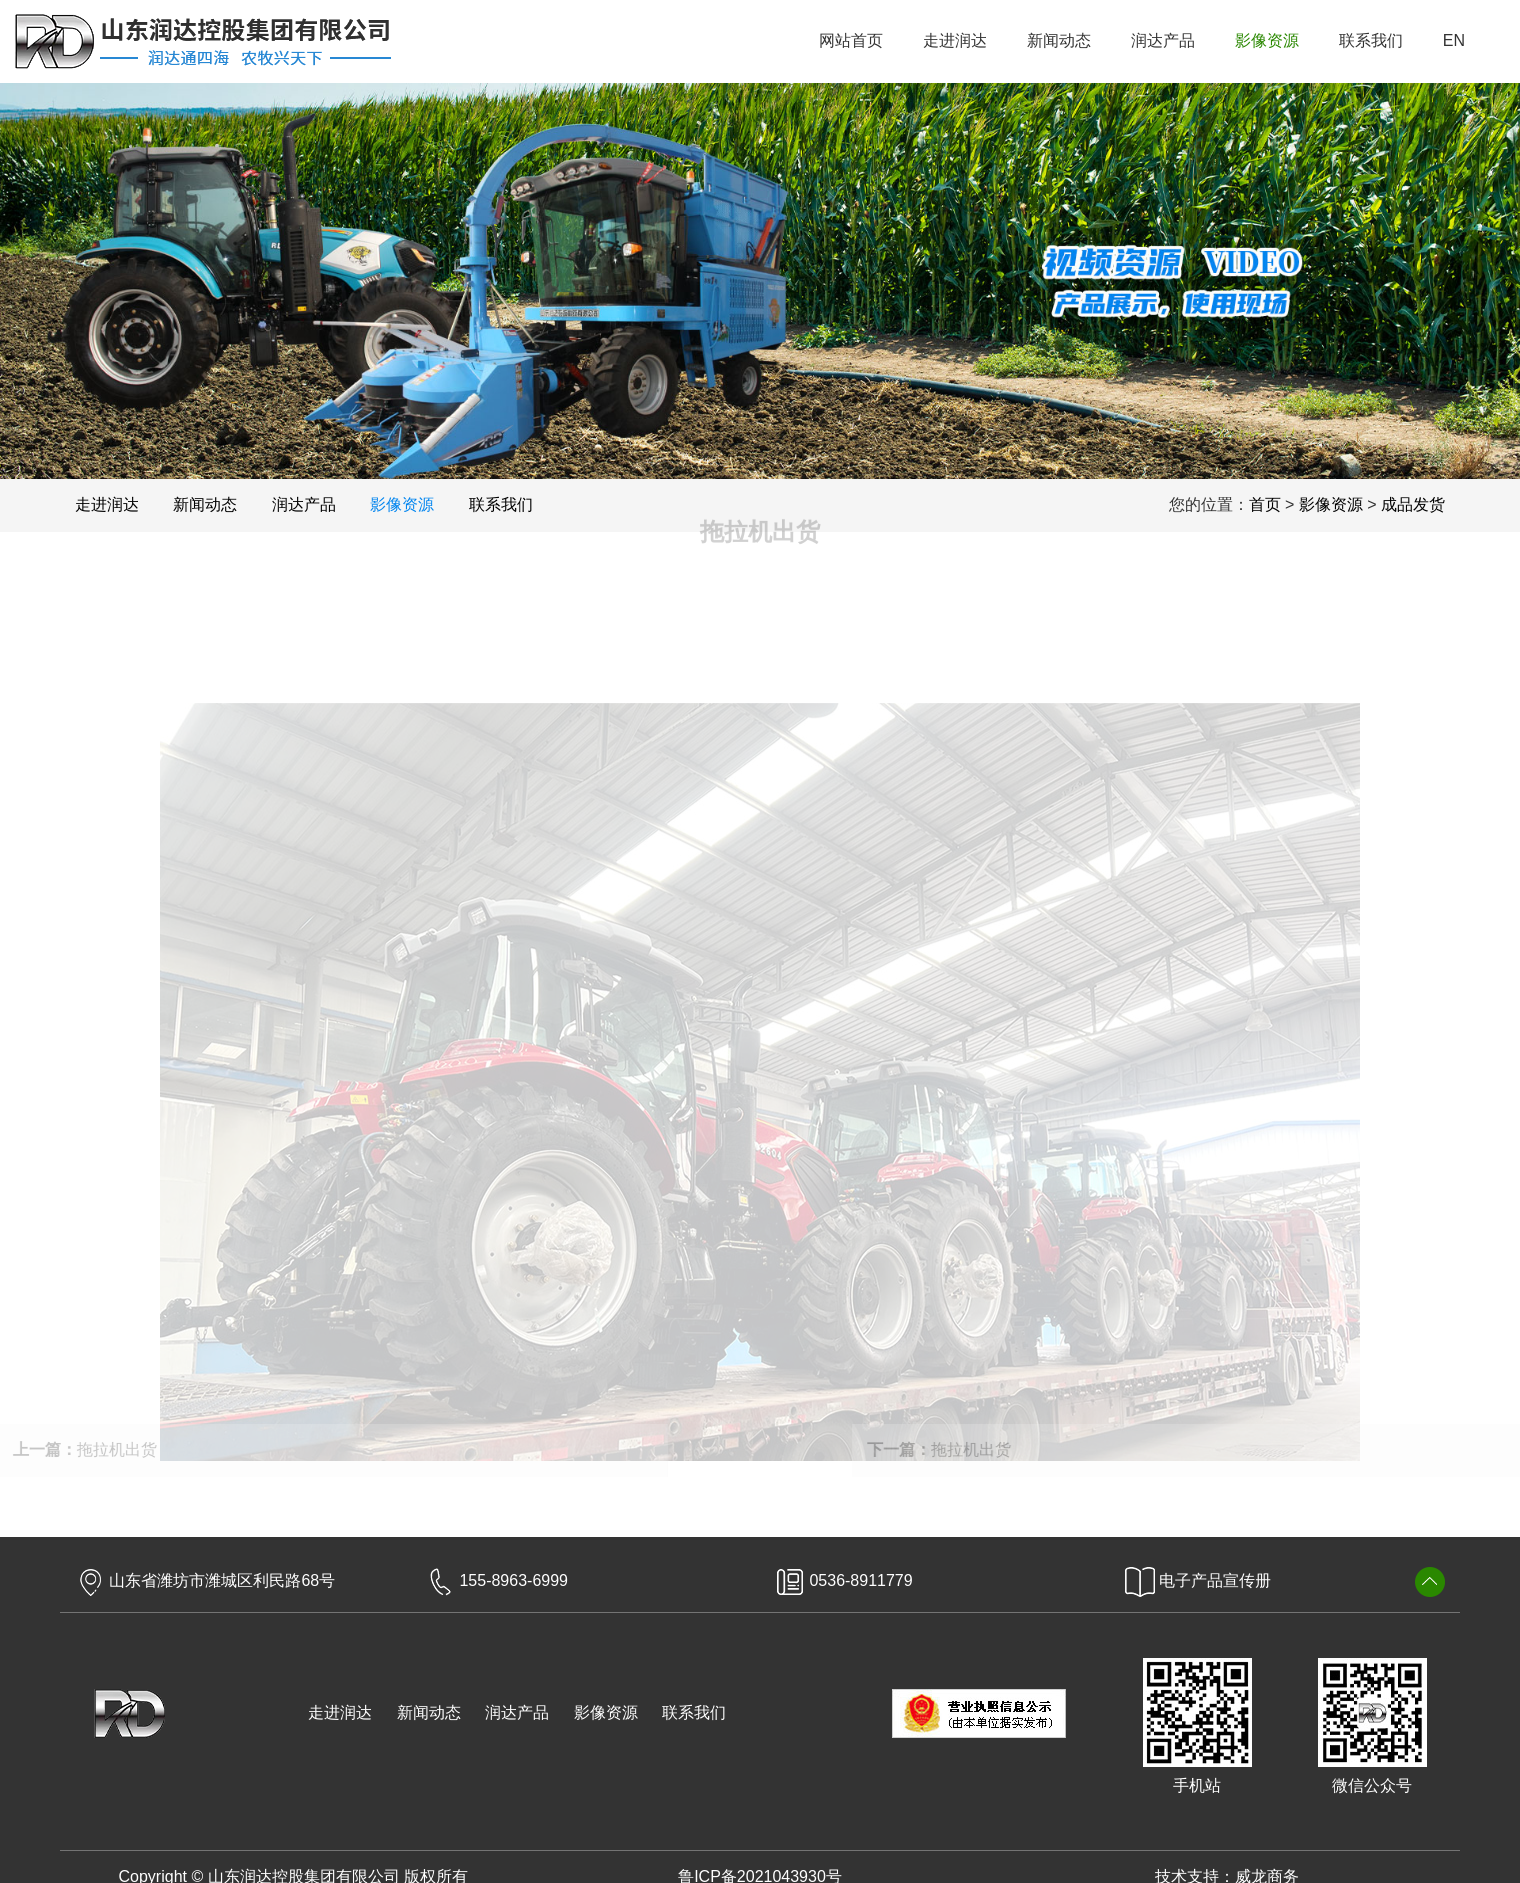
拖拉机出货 (956, 1449)
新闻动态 (429, 1712)
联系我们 (694, 1712)
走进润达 (340, 1712)
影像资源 (606, 1712)
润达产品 (517, 1712)
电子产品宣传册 (1198, 1580)
